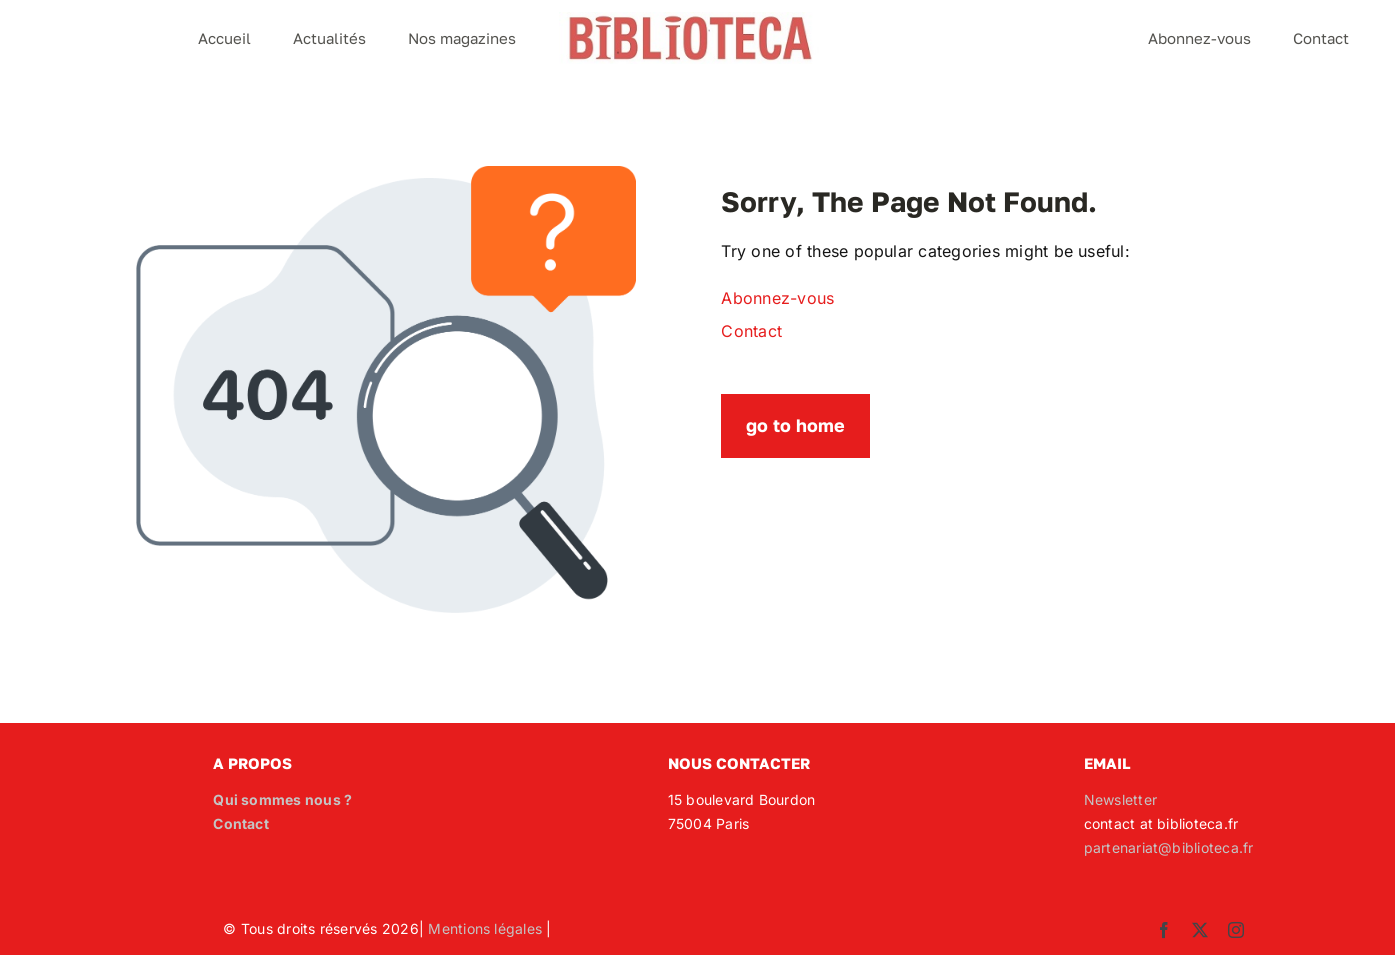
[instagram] (1236, 930)
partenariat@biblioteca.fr (1169, 847)
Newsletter (1120, 799)
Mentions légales (485, 928)
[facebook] (1164, 930)
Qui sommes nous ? (282, 799)
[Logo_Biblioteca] (690, 20)
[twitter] (1200, 930)
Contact (241, 823)
